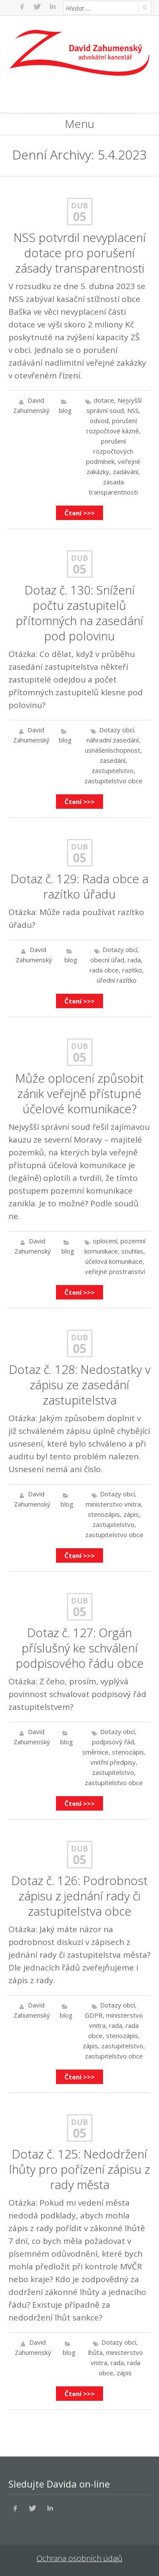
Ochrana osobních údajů (79, 2558)
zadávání (125, 471)
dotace (104, 400)
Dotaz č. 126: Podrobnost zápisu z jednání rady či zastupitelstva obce (79, 1895)
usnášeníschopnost (112, 750)
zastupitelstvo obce (113, 780)
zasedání (113, 760)
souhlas (132, 1251)
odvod (99, 420)
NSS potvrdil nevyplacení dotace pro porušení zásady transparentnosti (80, 252)
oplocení (105, 1241)
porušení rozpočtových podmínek (109, 451)
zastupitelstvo (113, 770)
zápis (131, 1514)
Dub (79, 205)
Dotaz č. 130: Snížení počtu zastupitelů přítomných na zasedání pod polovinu (79, 613)
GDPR (94, 2015)
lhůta (95, 2352)
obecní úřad (107, 959)
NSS (133, 410)
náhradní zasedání (112, 740)
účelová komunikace (113, 1261)
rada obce (104, 970)
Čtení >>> (79, 513)
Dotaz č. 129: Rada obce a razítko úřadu (79, 886)
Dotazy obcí (116, 729)
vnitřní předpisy (113, 1762)
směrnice (95, 1752)
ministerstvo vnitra (113, 1504)
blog (65, 410)
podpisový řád (113, 1741)
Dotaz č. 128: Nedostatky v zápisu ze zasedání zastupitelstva (80, 1384)
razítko (132, 970)
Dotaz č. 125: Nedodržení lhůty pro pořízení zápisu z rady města (79, 2169)
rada (134, 959)
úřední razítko (117, 980)
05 (79, 216)
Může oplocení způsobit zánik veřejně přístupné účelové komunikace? (79, 1093)
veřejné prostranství (115, 1271)
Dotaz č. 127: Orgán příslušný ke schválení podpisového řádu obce (80, 1647)
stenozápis (104, 1514)
